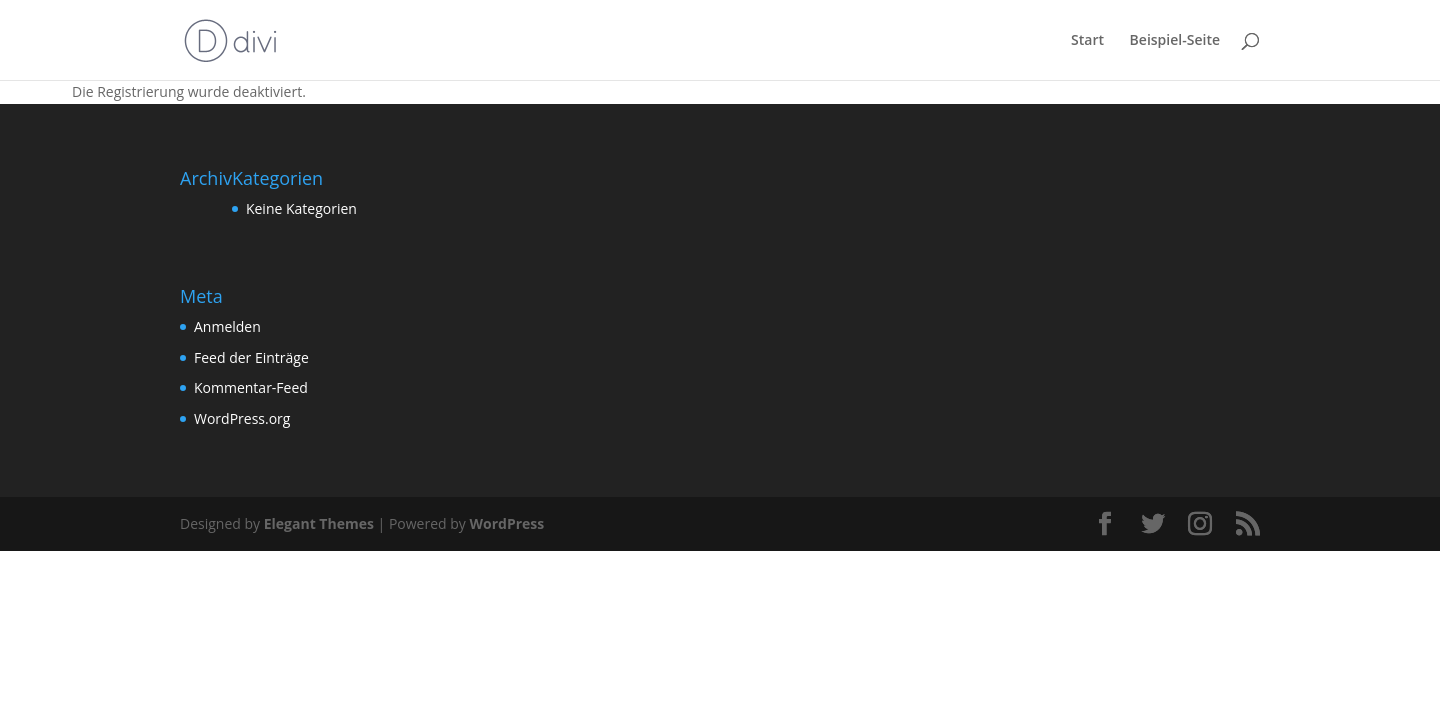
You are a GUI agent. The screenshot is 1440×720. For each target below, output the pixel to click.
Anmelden (227, 326)
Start (1087, 41)
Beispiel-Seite (1175, 41)
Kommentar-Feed (251, 387)
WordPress (506, 523)
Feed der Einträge (251, 357)
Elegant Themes (319, 523)
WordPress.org (242, 418)
